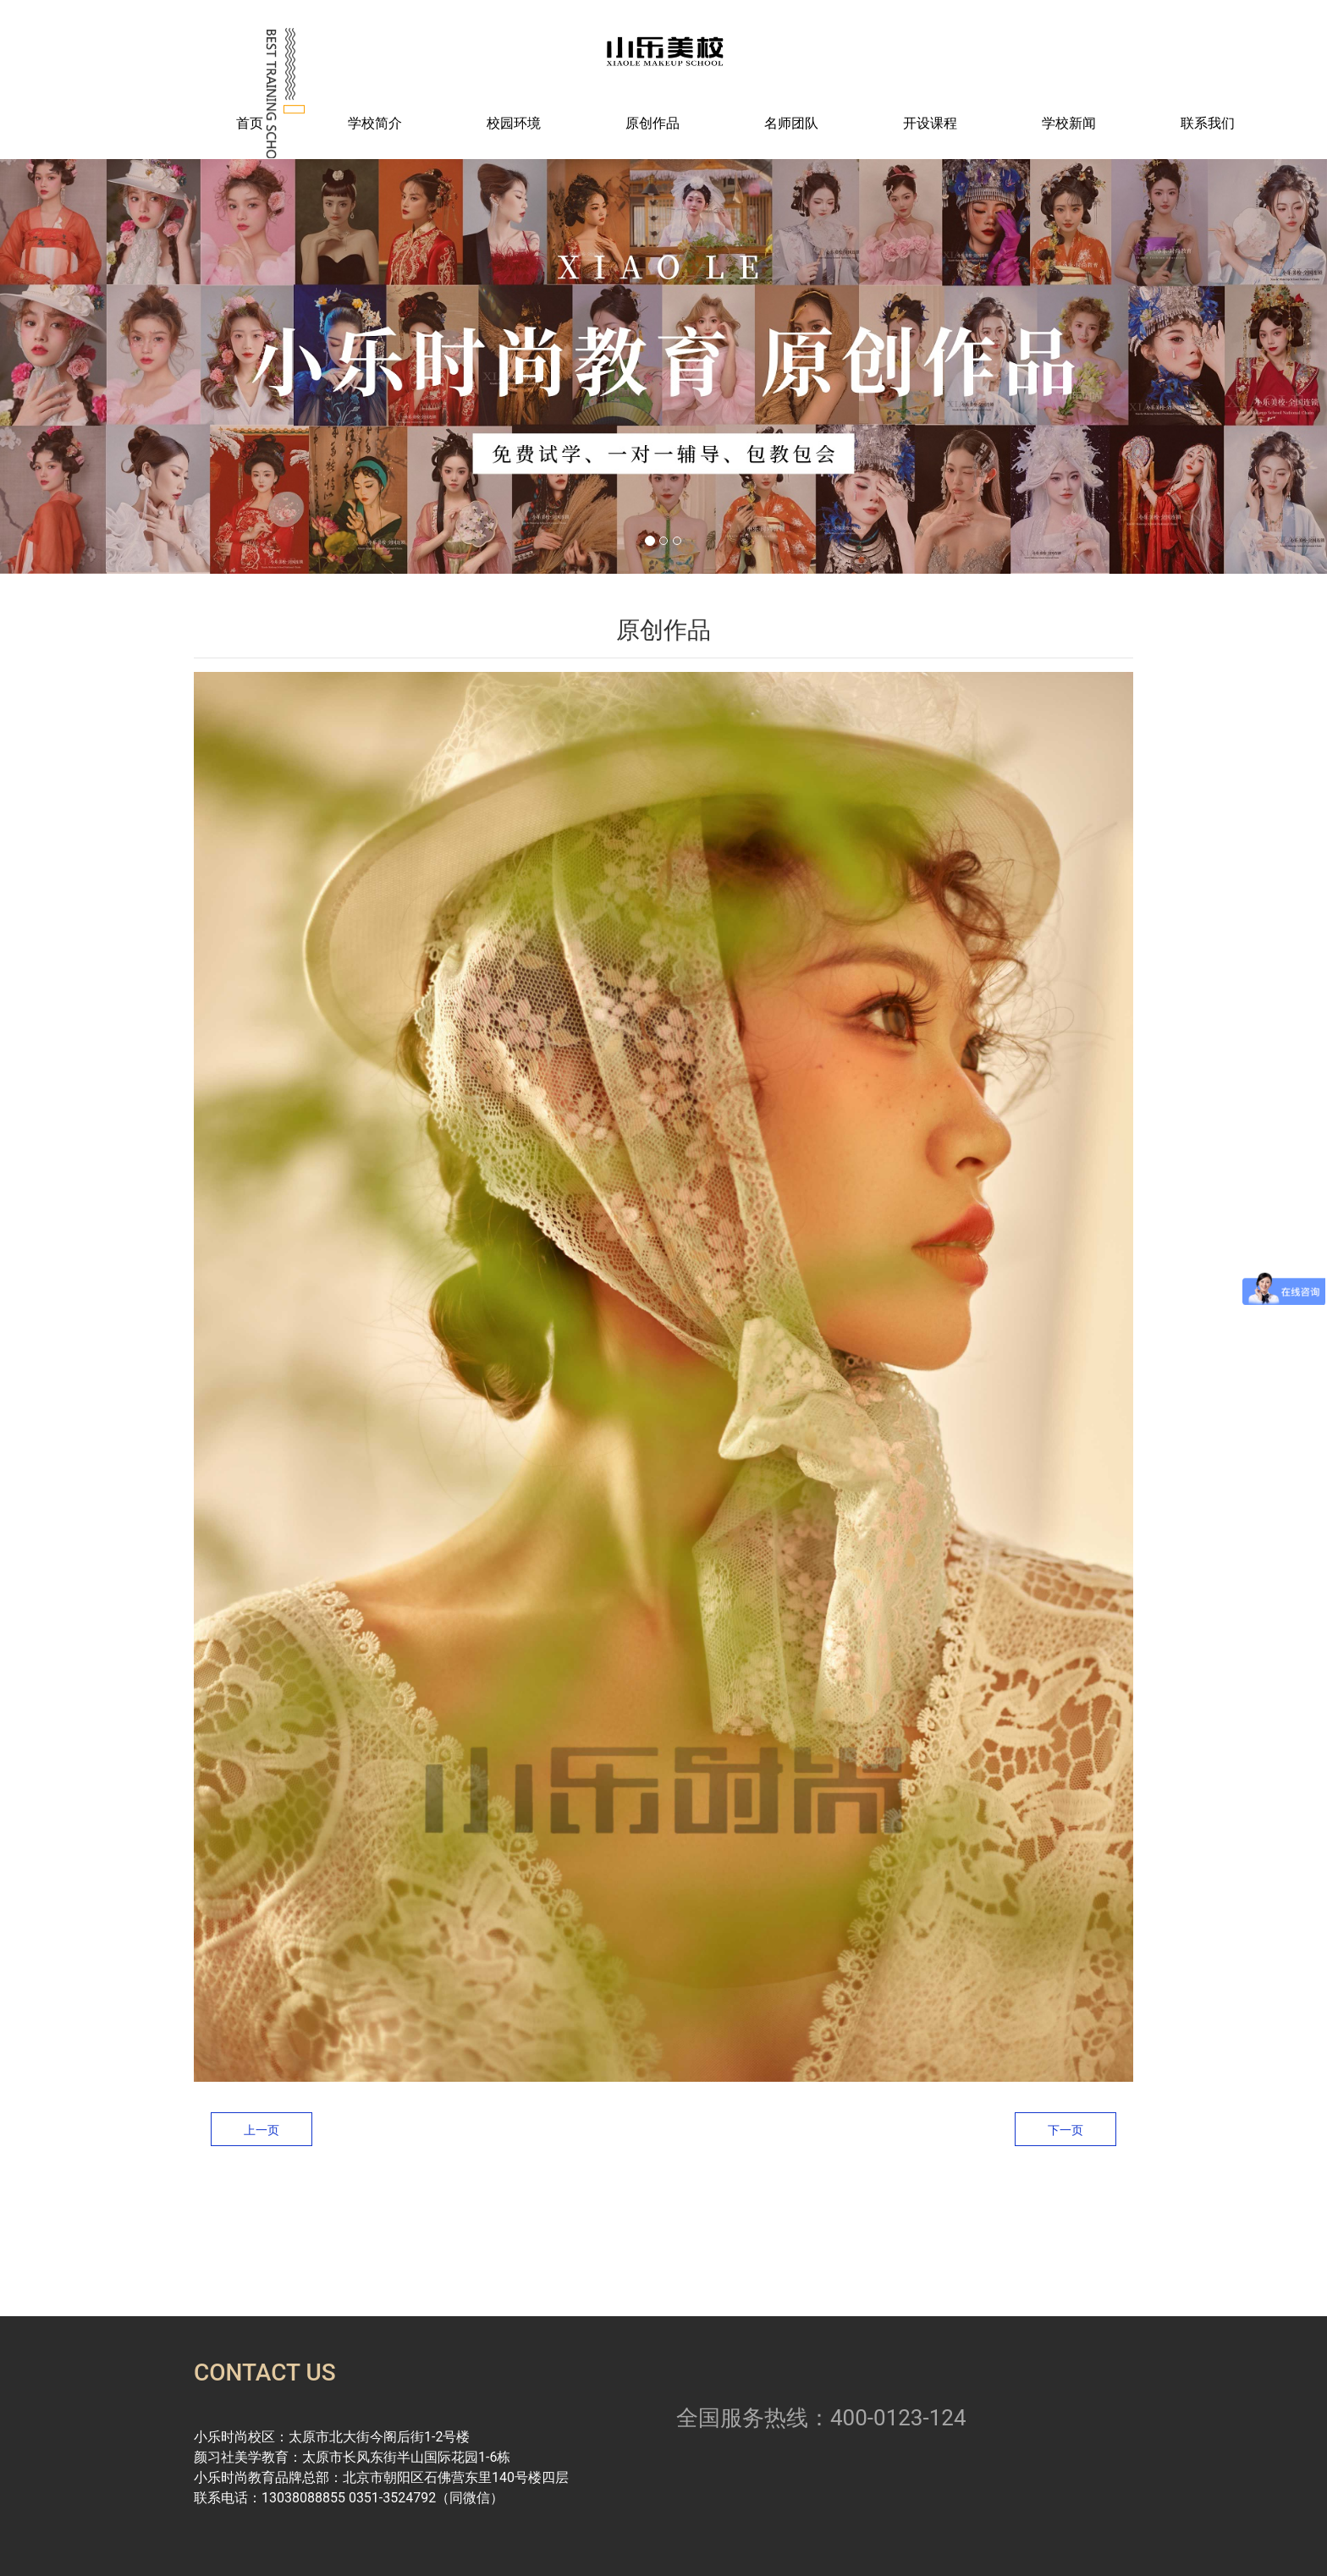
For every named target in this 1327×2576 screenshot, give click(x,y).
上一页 (261, 2130)
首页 (249, 123)
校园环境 (514, 123)
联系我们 (1208, 123)
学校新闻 (1069, 123)
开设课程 (930, 123)
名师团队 (791, 123)
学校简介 (375, 123)
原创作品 (652, 123)
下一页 (1065, 2130)
